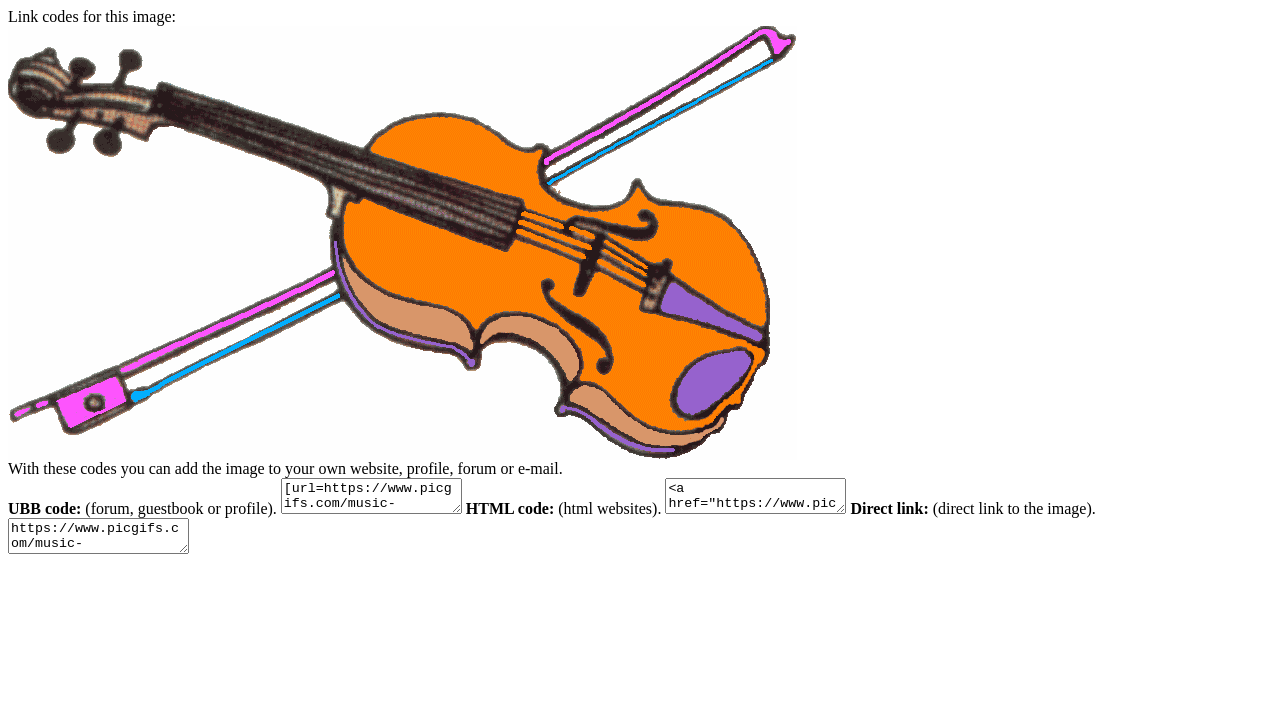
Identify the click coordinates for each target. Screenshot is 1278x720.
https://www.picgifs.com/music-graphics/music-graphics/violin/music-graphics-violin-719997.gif (108, 545)
